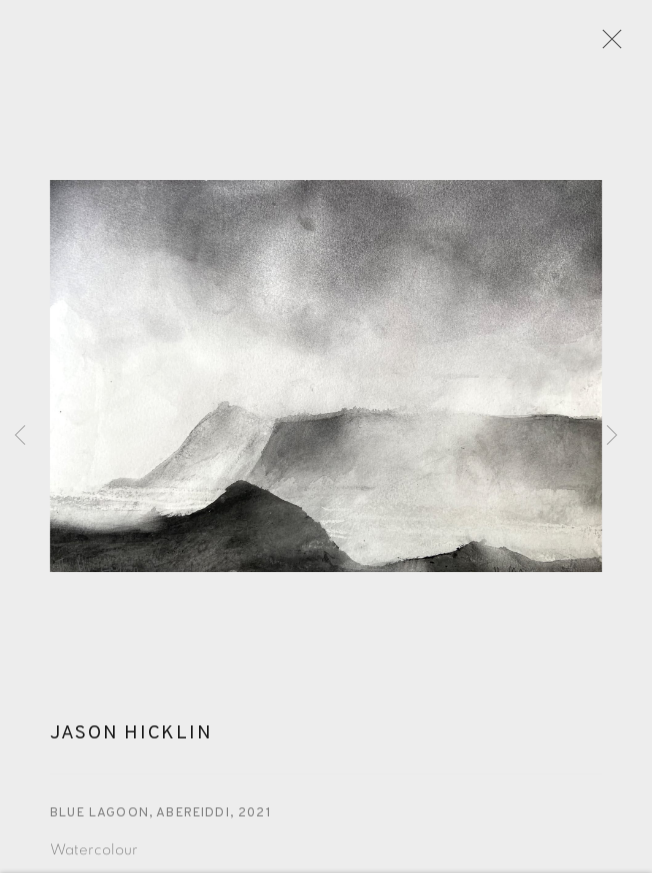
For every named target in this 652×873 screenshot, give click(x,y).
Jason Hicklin (131, 740)
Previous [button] (20, 436)
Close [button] (609, 45)
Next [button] (612, 436)
